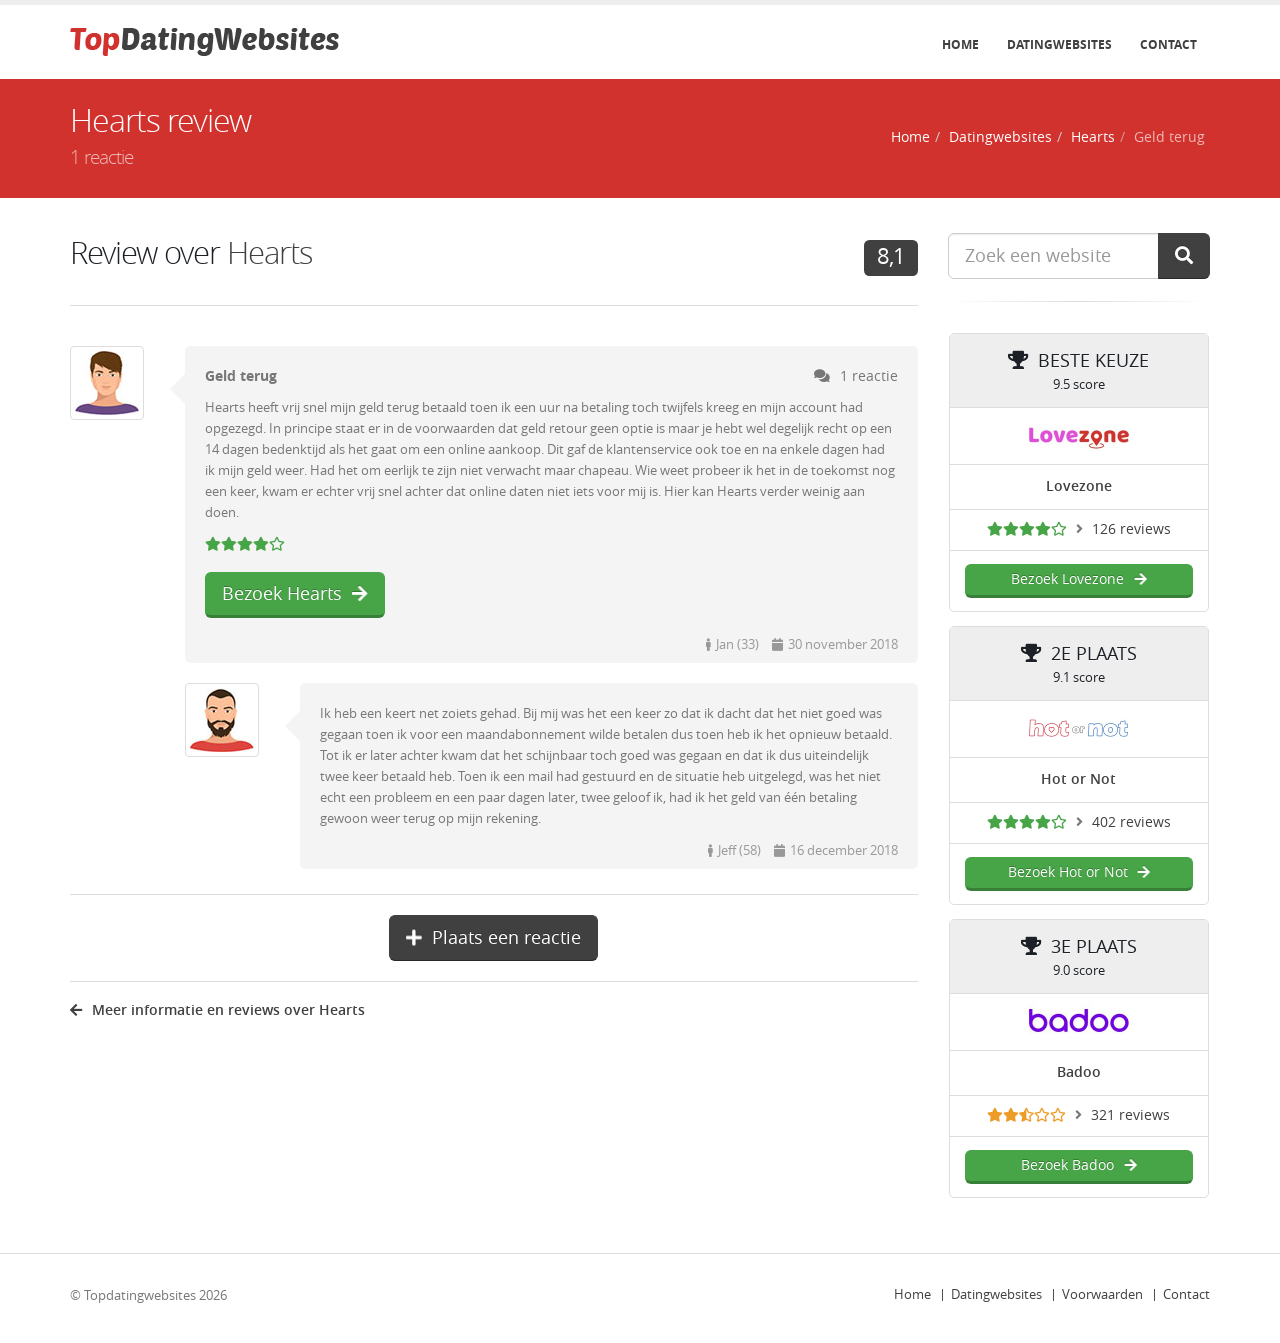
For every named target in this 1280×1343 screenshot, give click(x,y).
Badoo (1079, 1072)
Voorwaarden (1102, 1294)
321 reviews (1130, 1115)
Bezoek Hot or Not (1079, 872)
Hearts (1093, 137)
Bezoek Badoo (1078, 1165)
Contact (1168, 45)
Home (960, 45)
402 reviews (1131, 822)
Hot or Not (1078, 779)
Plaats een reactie (493, 938)
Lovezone (1079, 486)
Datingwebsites (1059, 45)
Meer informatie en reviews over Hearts (217, 1010)
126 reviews (1131, 529)
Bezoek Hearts (295, 594)
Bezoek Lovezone (1078, 579)
